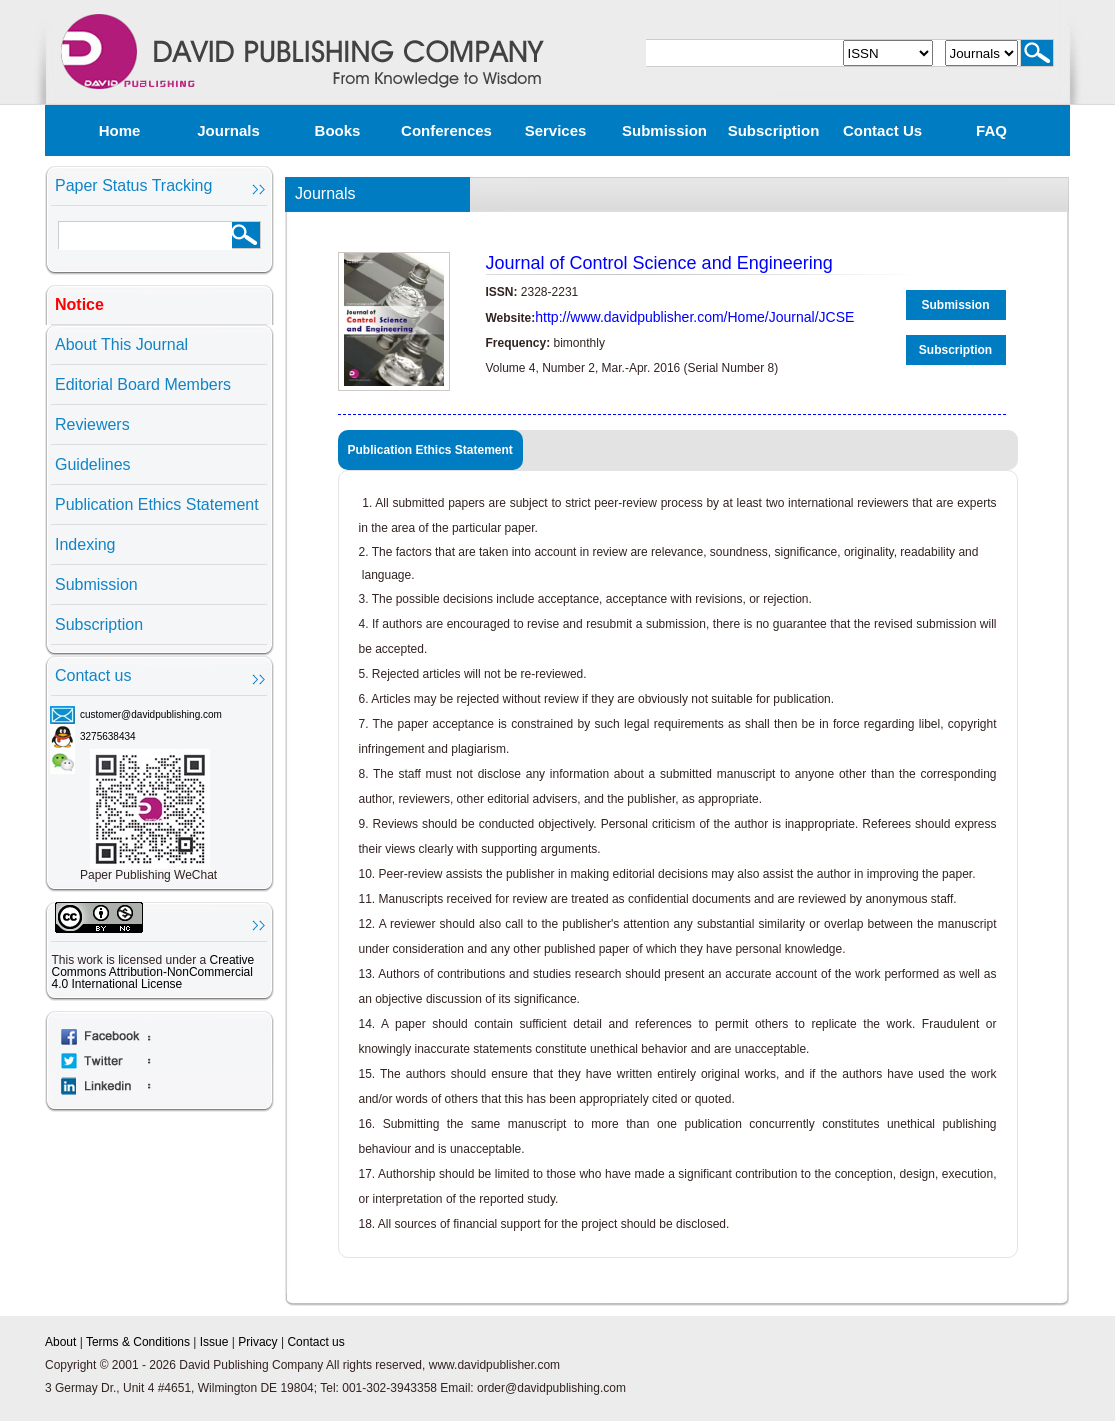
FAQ (991, 130)
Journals (228, 130)
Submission (664, 130)
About (60, 1342)
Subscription (774, 130)
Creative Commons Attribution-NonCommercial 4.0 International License (153, 972)
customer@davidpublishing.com (151, 714)
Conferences (446, 130)
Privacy (257, 1342)
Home (120, 130)
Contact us (882, 130)
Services (556, 130)
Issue (214, 1342)
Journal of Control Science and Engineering (659, 263)
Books (338, 130)
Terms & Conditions (138, 1342)
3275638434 (108, 736)
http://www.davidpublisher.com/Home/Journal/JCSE (694, 317)
